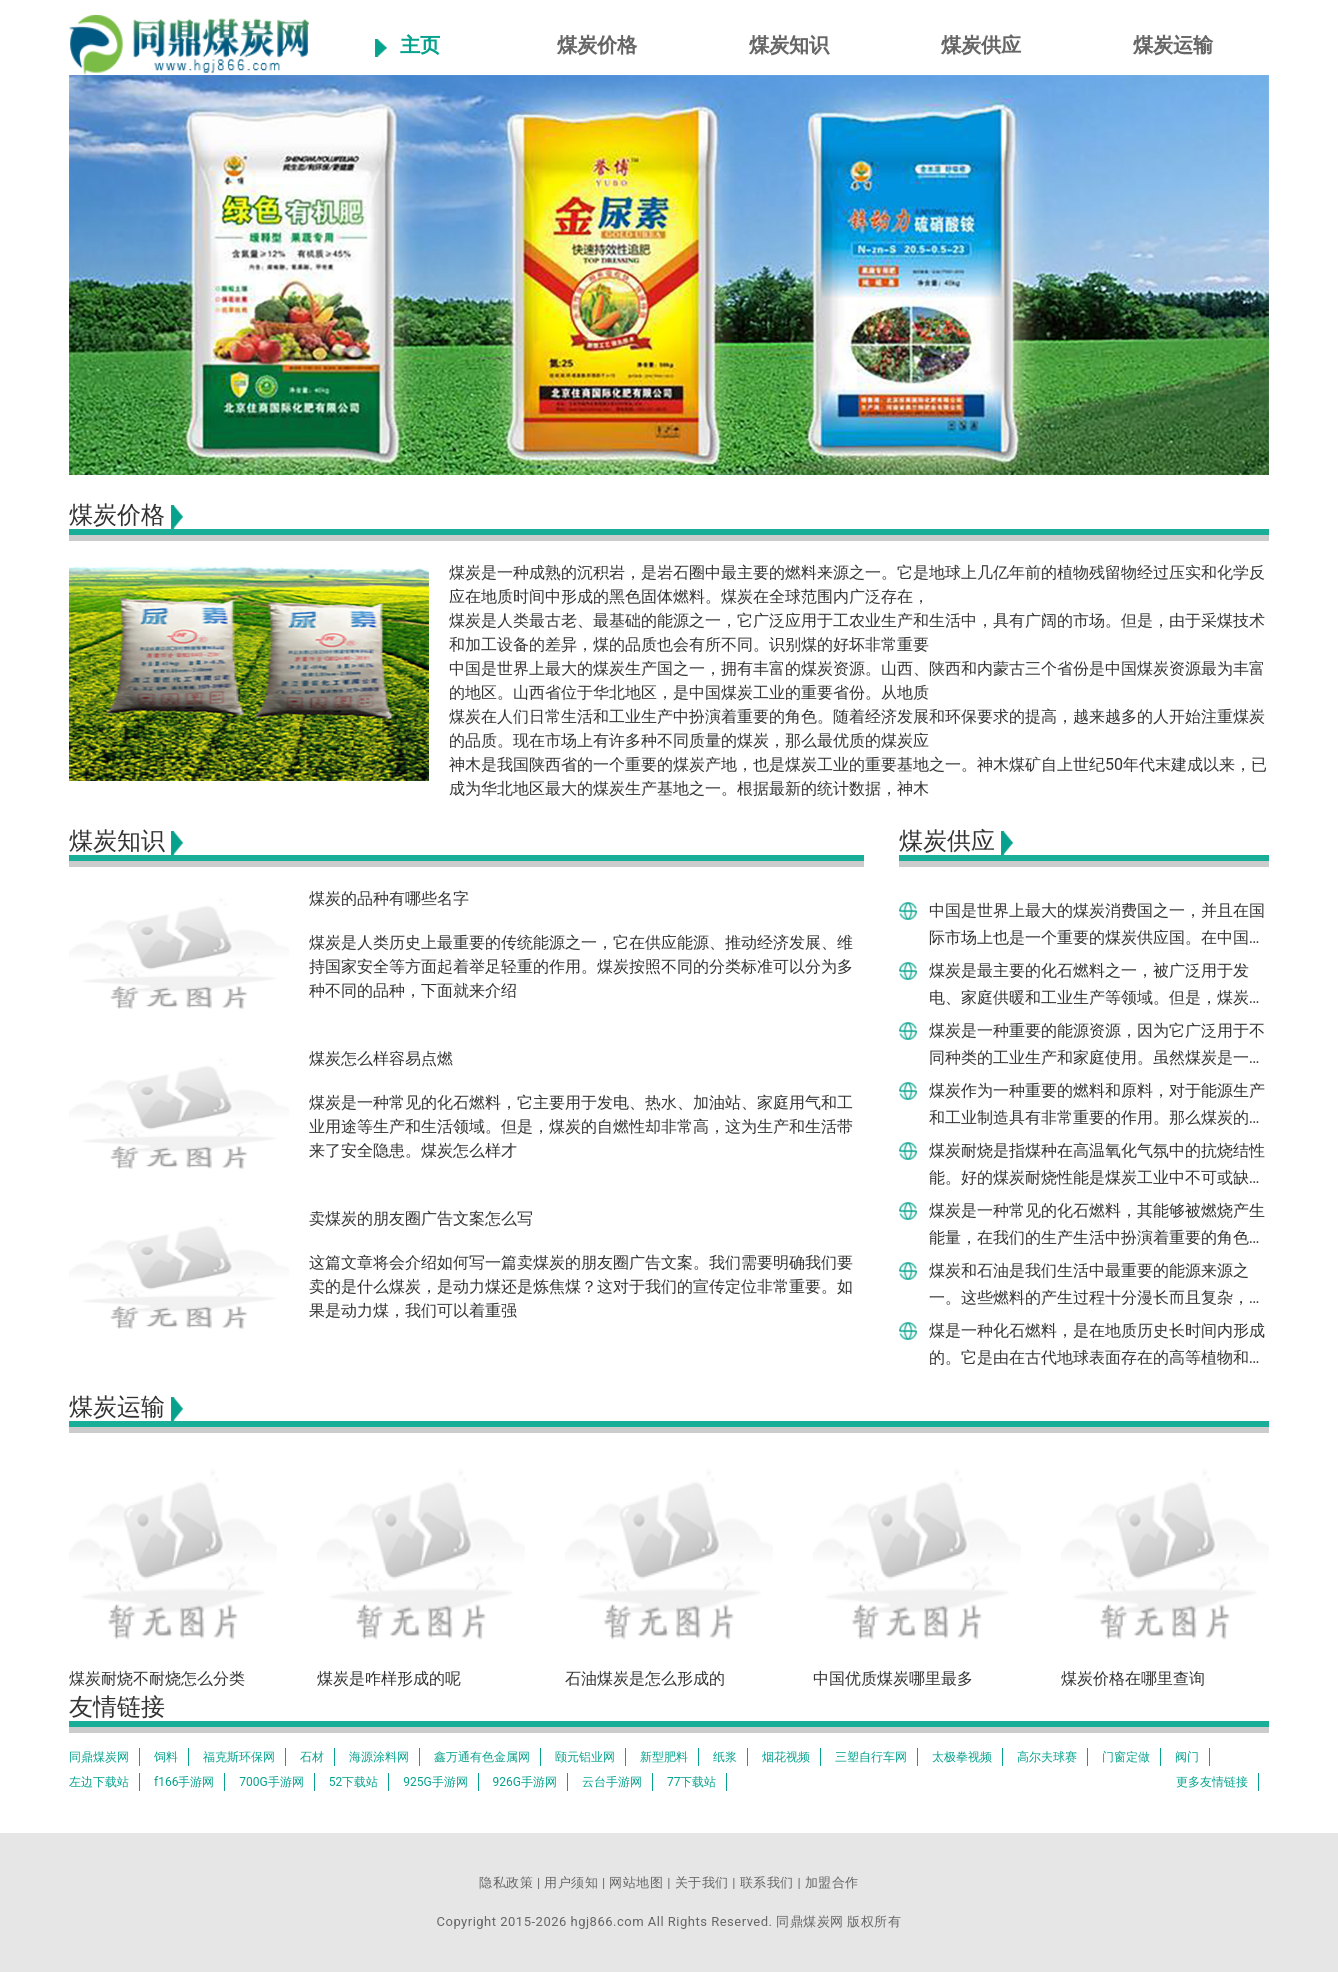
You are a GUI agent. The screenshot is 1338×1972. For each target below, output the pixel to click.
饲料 (166, 1757)
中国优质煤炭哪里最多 (893, 1678)
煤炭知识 (789, 45)
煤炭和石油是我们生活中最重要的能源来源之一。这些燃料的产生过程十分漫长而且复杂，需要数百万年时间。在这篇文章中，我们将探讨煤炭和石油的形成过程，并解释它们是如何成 (1097, 1284)
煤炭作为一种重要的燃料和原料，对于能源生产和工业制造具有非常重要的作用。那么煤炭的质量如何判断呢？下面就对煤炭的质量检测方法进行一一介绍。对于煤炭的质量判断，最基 (1097, 1104)
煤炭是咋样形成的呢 (389, 1678)
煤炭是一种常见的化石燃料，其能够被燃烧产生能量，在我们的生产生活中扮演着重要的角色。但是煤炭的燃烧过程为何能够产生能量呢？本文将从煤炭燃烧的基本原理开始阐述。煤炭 (1097, 1224)
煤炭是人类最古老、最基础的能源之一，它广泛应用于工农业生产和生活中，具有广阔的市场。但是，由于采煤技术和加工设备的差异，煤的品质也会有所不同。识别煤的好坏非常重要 (857, 632)
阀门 (1187, 1757)
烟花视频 (786, 1757)
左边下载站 (99, 1782)
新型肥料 (664, 1757)
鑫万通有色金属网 (482, 1757)
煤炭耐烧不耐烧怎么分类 (157, 1678)
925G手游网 (435, 1782)
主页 (420, 45)
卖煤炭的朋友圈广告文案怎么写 (421, 1218)
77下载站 (692, 1782)
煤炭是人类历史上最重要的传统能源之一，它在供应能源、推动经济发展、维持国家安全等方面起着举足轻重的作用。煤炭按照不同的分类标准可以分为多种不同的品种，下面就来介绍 (581, 966)
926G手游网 (525, 1782)
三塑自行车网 (871, 1757)
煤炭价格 (597, 45)
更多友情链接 (1212, 1782)
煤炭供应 (981, 45)
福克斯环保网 (239, 1757)
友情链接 (117, 1707)
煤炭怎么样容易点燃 (381, 1058)
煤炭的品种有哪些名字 (389, 898)
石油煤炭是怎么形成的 (645, 1678)
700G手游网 (271, 1782)
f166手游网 (184, 1782)
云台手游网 (612, 1782)
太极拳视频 (962, 1757)
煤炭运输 (1173, 45)
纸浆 (725, 1757)
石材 (312, 1757)
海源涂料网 (379, 1757)
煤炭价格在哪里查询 (1133, 1678)
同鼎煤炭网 (99, 1757)
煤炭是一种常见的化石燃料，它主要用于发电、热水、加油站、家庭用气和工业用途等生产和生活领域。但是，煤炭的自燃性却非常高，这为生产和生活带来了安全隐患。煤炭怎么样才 (581, 1126)
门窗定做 (1126, 1757)
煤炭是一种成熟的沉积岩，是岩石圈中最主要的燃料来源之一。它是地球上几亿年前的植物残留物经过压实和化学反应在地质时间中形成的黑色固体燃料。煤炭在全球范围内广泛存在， (857, 584)
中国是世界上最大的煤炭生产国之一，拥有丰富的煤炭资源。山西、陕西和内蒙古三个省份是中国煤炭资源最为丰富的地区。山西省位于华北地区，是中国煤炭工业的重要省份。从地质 (857, 680)
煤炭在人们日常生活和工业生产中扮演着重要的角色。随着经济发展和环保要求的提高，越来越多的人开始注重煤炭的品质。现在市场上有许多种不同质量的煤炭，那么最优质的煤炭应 (857, 728)
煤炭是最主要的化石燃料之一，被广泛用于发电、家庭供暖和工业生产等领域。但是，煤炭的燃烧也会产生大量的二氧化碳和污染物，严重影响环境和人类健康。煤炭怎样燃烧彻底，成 (1097, 984)
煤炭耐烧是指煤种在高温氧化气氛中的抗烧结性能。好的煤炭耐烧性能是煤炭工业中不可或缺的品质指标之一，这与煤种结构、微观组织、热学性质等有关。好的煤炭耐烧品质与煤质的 (1097, 1164)
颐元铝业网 (585, 1757)
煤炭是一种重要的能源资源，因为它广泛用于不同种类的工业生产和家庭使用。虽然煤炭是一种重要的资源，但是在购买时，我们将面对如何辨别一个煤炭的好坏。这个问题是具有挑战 (1097, 1044)
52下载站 (354, 1782)
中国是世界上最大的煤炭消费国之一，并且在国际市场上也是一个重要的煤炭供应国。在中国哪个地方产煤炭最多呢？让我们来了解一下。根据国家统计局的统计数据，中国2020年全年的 (1097, 924)
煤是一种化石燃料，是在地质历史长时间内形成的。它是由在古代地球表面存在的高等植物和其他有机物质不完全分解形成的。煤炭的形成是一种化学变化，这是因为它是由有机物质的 (1097, 1344)
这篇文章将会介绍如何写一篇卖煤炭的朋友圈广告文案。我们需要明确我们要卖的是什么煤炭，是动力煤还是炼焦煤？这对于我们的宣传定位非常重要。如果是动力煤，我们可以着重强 (581, 1286)
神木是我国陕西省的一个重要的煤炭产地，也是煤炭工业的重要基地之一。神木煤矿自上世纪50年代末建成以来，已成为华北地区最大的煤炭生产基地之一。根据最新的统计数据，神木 (858, 776)
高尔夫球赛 (1047, 1757)
